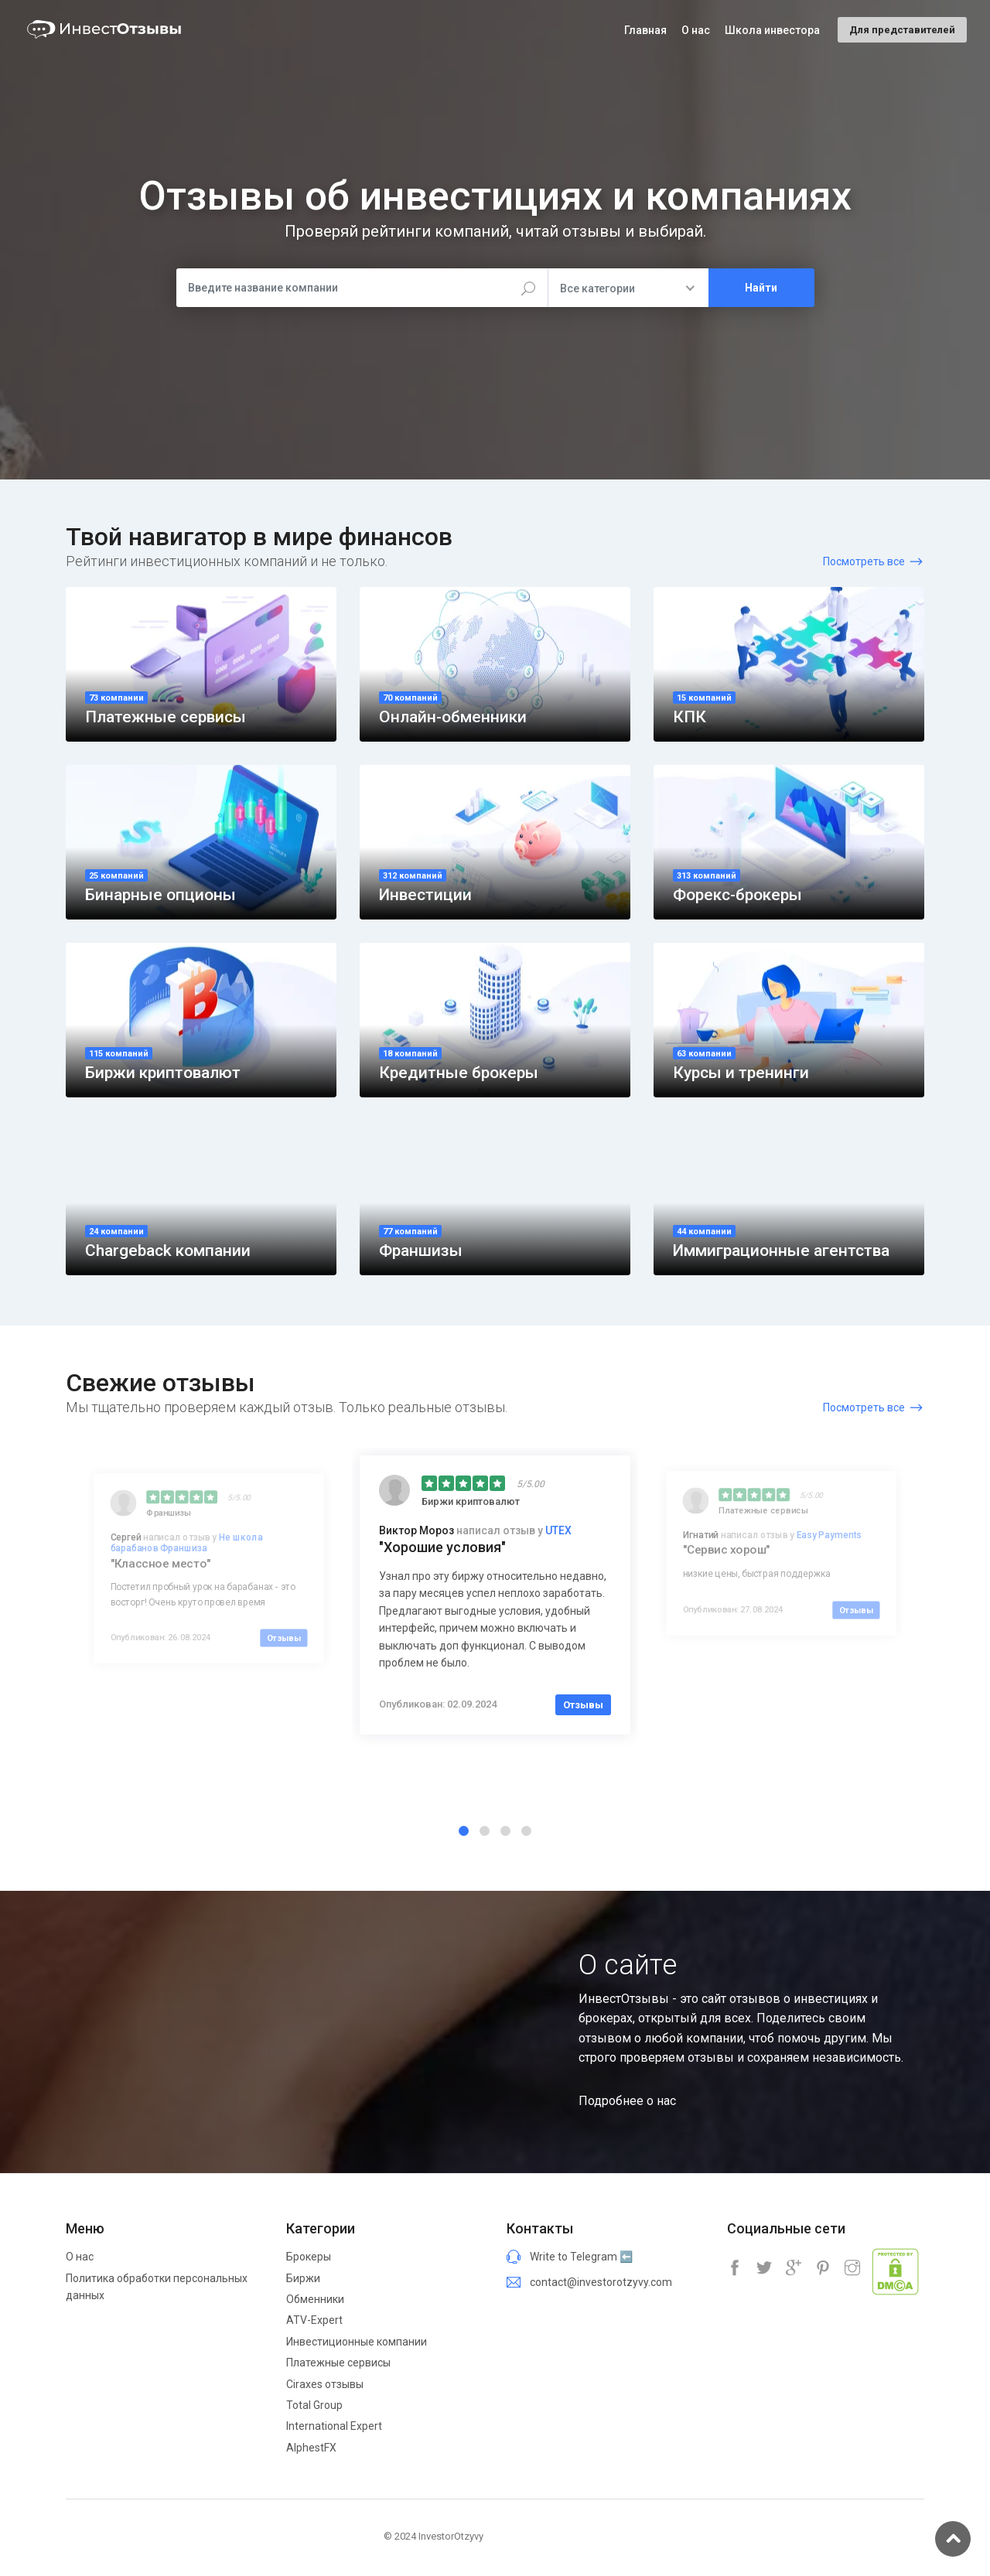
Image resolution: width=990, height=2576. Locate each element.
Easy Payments (829, 1535)
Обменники (315, 2299)
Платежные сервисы (338, 2362)
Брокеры (308, 2256)
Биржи (303, 2278)
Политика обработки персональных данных (157, 2286)
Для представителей (902, 30)
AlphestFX (311, 2447)
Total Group (314, 2405)
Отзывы (284, 1638)
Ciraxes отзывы (325, 2384)
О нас (80, 2256)
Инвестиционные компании (356, 2341)
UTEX (558, 1530)
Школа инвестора (772, 30)
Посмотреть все (864, 561)
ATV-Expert (314, 2320)
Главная (645, 30)
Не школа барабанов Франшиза (187, 1543)
